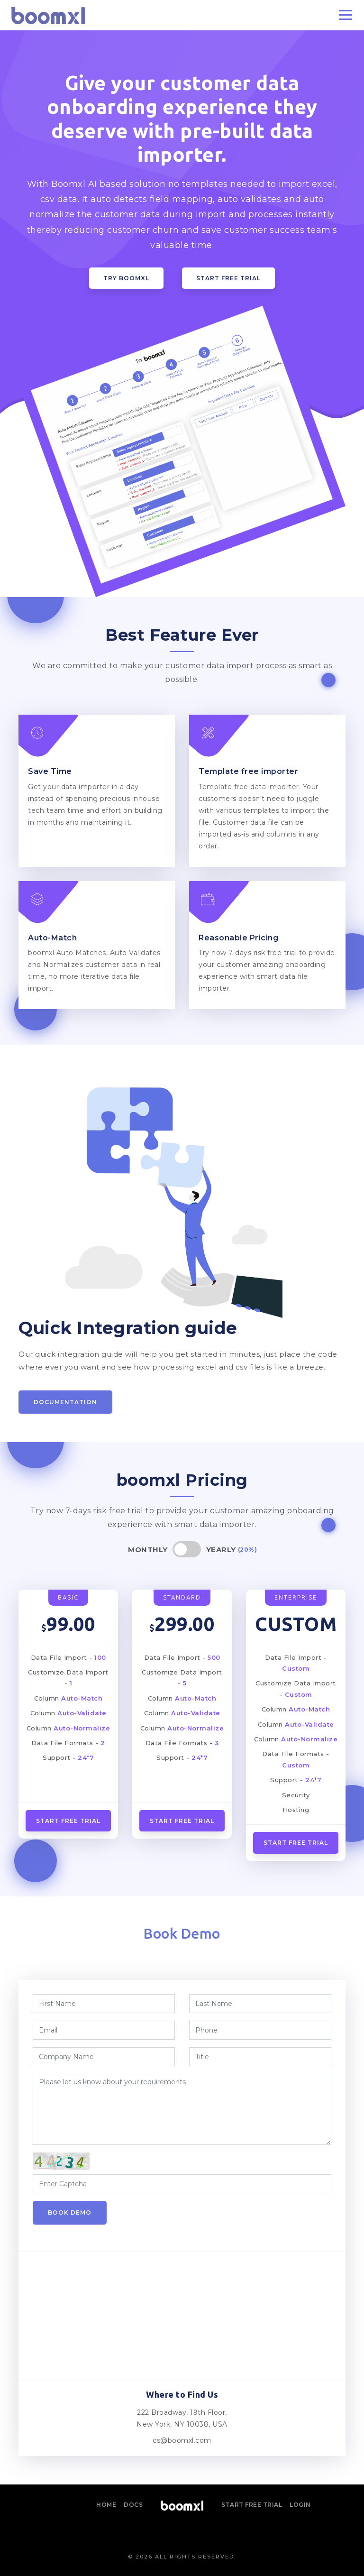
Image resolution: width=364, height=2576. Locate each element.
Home (106, 2504)
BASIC (68, 1597)
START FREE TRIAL (296, 1842)
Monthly (148, 1549)
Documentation (65, 1402)
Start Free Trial (228, 278)
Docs (133, 2504)
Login (300, 2504)
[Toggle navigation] (345, 15)
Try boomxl (126, 278)
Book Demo (69, 2212)
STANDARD (182, 1597)
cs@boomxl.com (182, 2440)
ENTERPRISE (295, 1597)
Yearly (221, 1550)
